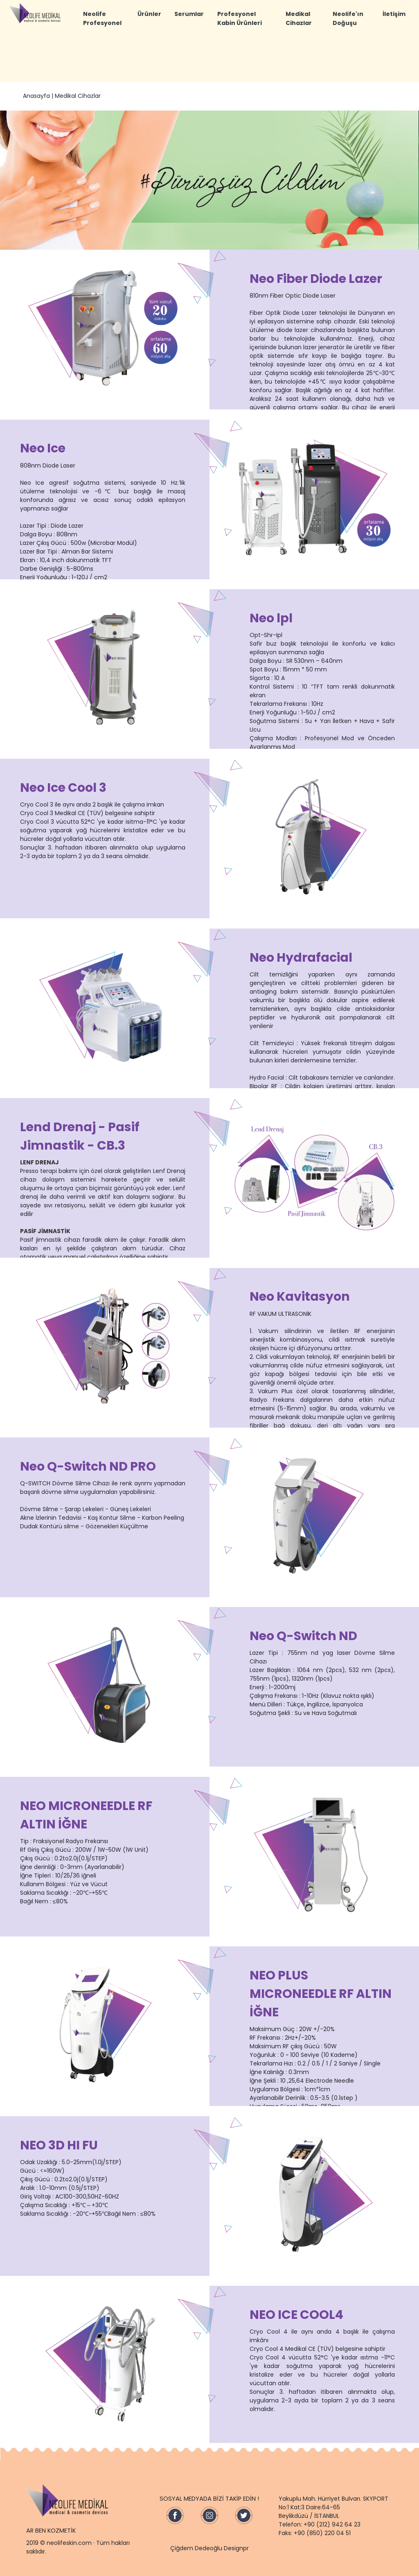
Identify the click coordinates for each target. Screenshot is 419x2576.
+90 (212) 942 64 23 (332, 2524)
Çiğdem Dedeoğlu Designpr (209, 2548)
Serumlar (189, 14)
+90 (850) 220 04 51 (322, 2533)
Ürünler (149, 14)
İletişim (394, 14)
